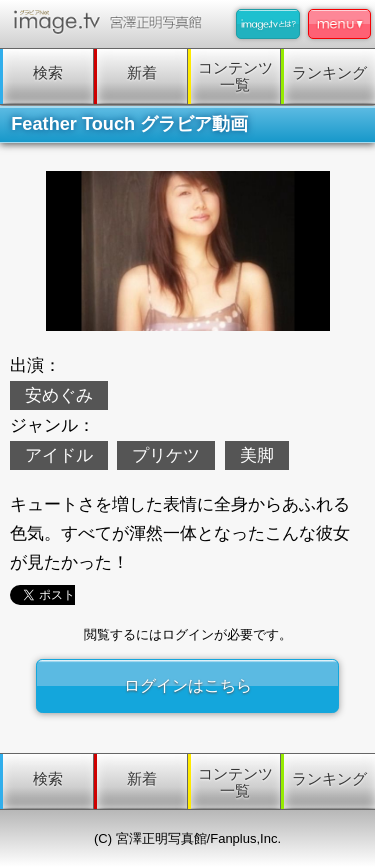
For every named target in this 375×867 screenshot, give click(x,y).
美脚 (257, 455)
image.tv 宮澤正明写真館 (111, 22)
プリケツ (166, 455)
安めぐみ (59, 395)
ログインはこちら (188, 685)
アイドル (59, 455)
